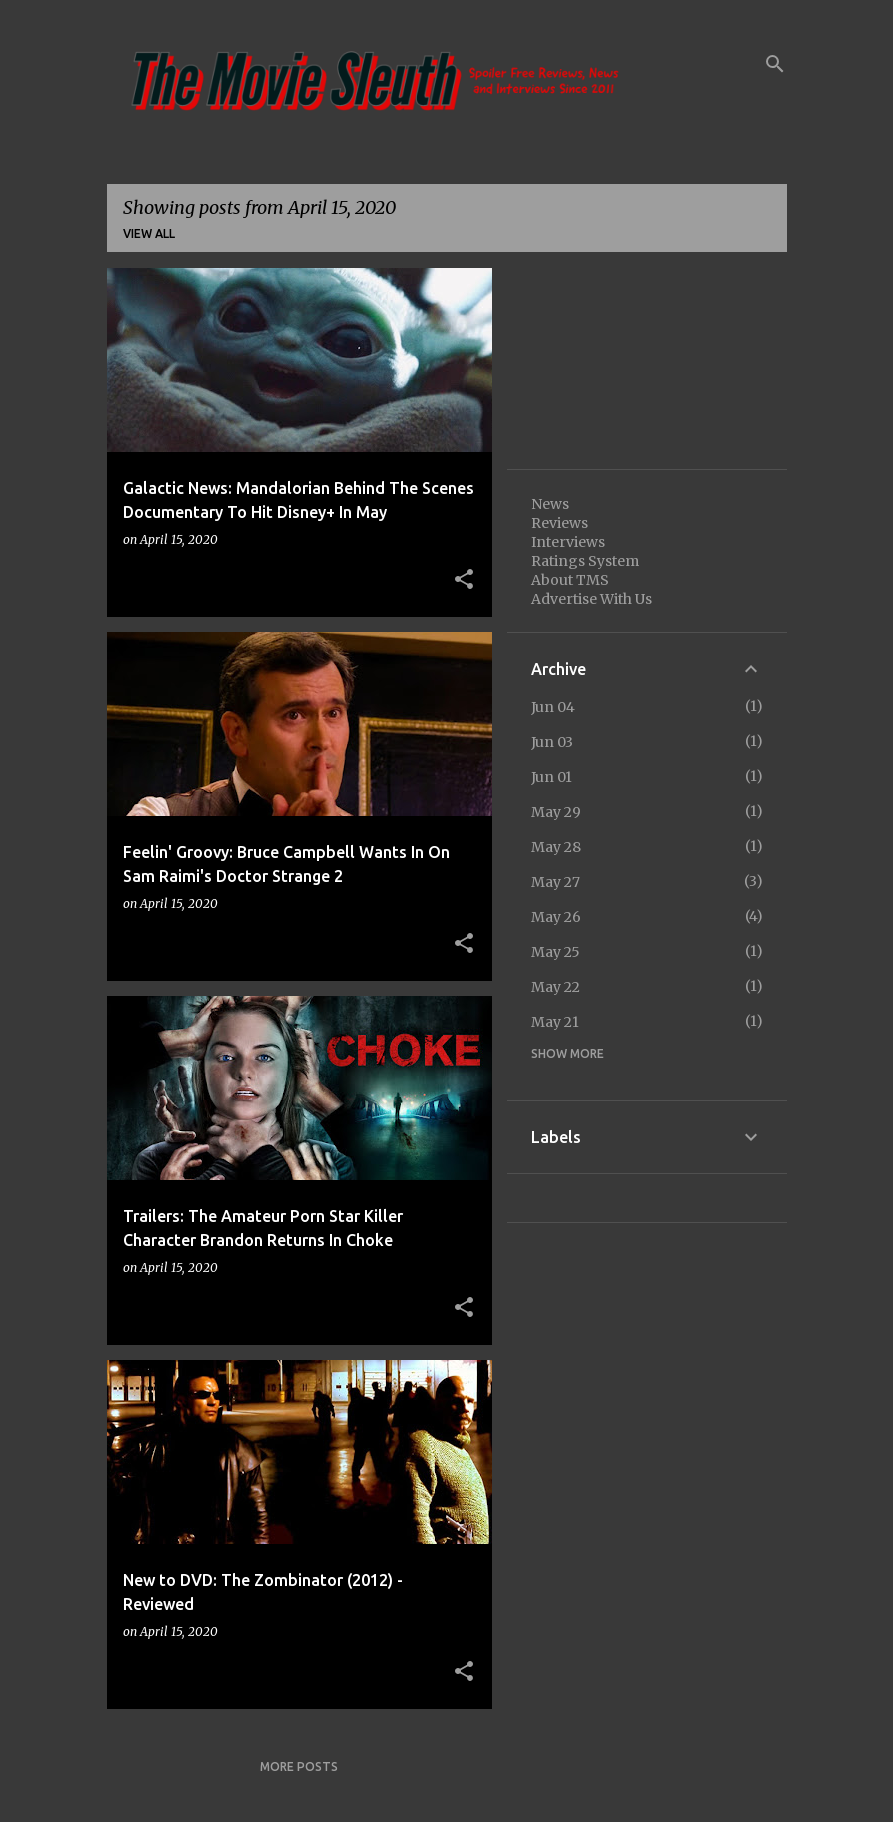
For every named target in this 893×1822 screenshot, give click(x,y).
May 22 (555, 987)
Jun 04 (553, 707)
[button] (464, 580)
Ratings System (585, 561)
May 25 (555, 952)
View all (149, 233)
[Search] (775, 64)
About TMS (570, 580)
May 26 (556, 917)
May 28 (556, 847)
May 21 (555, 1022)
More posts (299, 1766)
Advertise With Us (591, 599)
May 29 (556, 812)
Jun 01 (551, 777)
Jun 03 (552, 742)
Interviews (568, 542)
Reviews (559, 523)
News (550, 504)
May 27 (555, 882)
